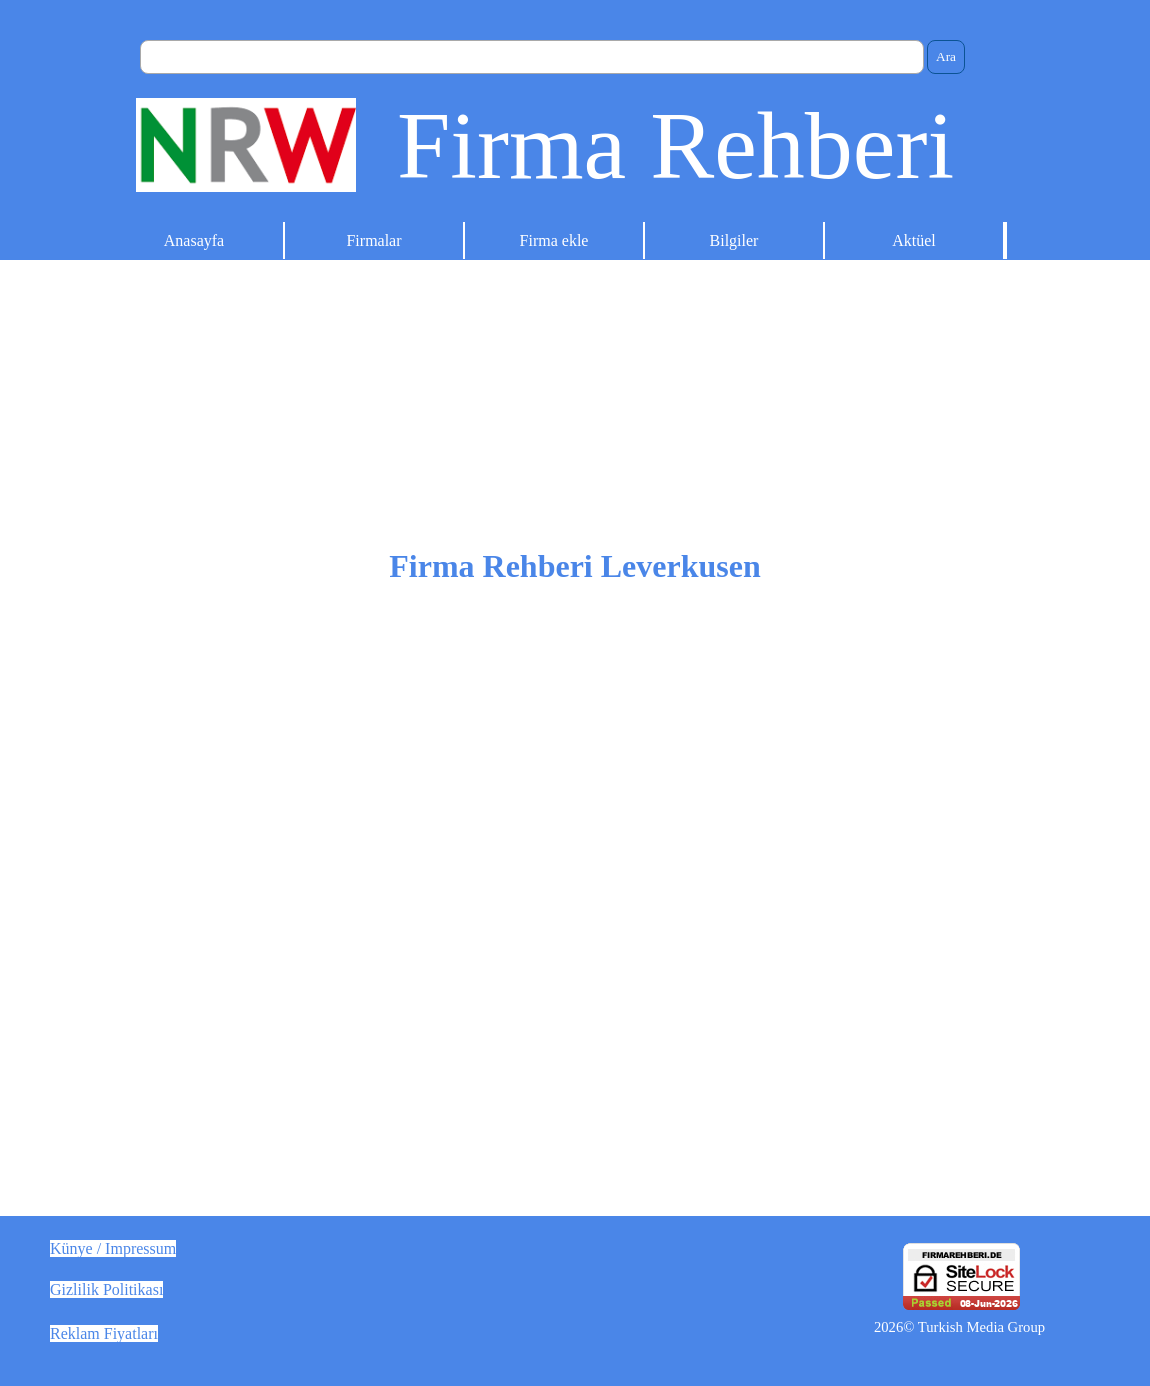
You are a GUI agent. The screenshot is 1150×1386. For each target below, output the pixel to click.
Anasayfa (194, 240)
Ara (946, 56)
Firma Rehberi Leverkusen (575, 566)
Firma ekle (554, 240)
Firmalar (373, 240)
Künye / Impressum (113, 1248)
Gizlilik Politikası (106, 1289)
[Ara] (532, 57)
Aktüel (914, 240)
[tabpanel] (575, 758)
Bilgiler (734, 240)
